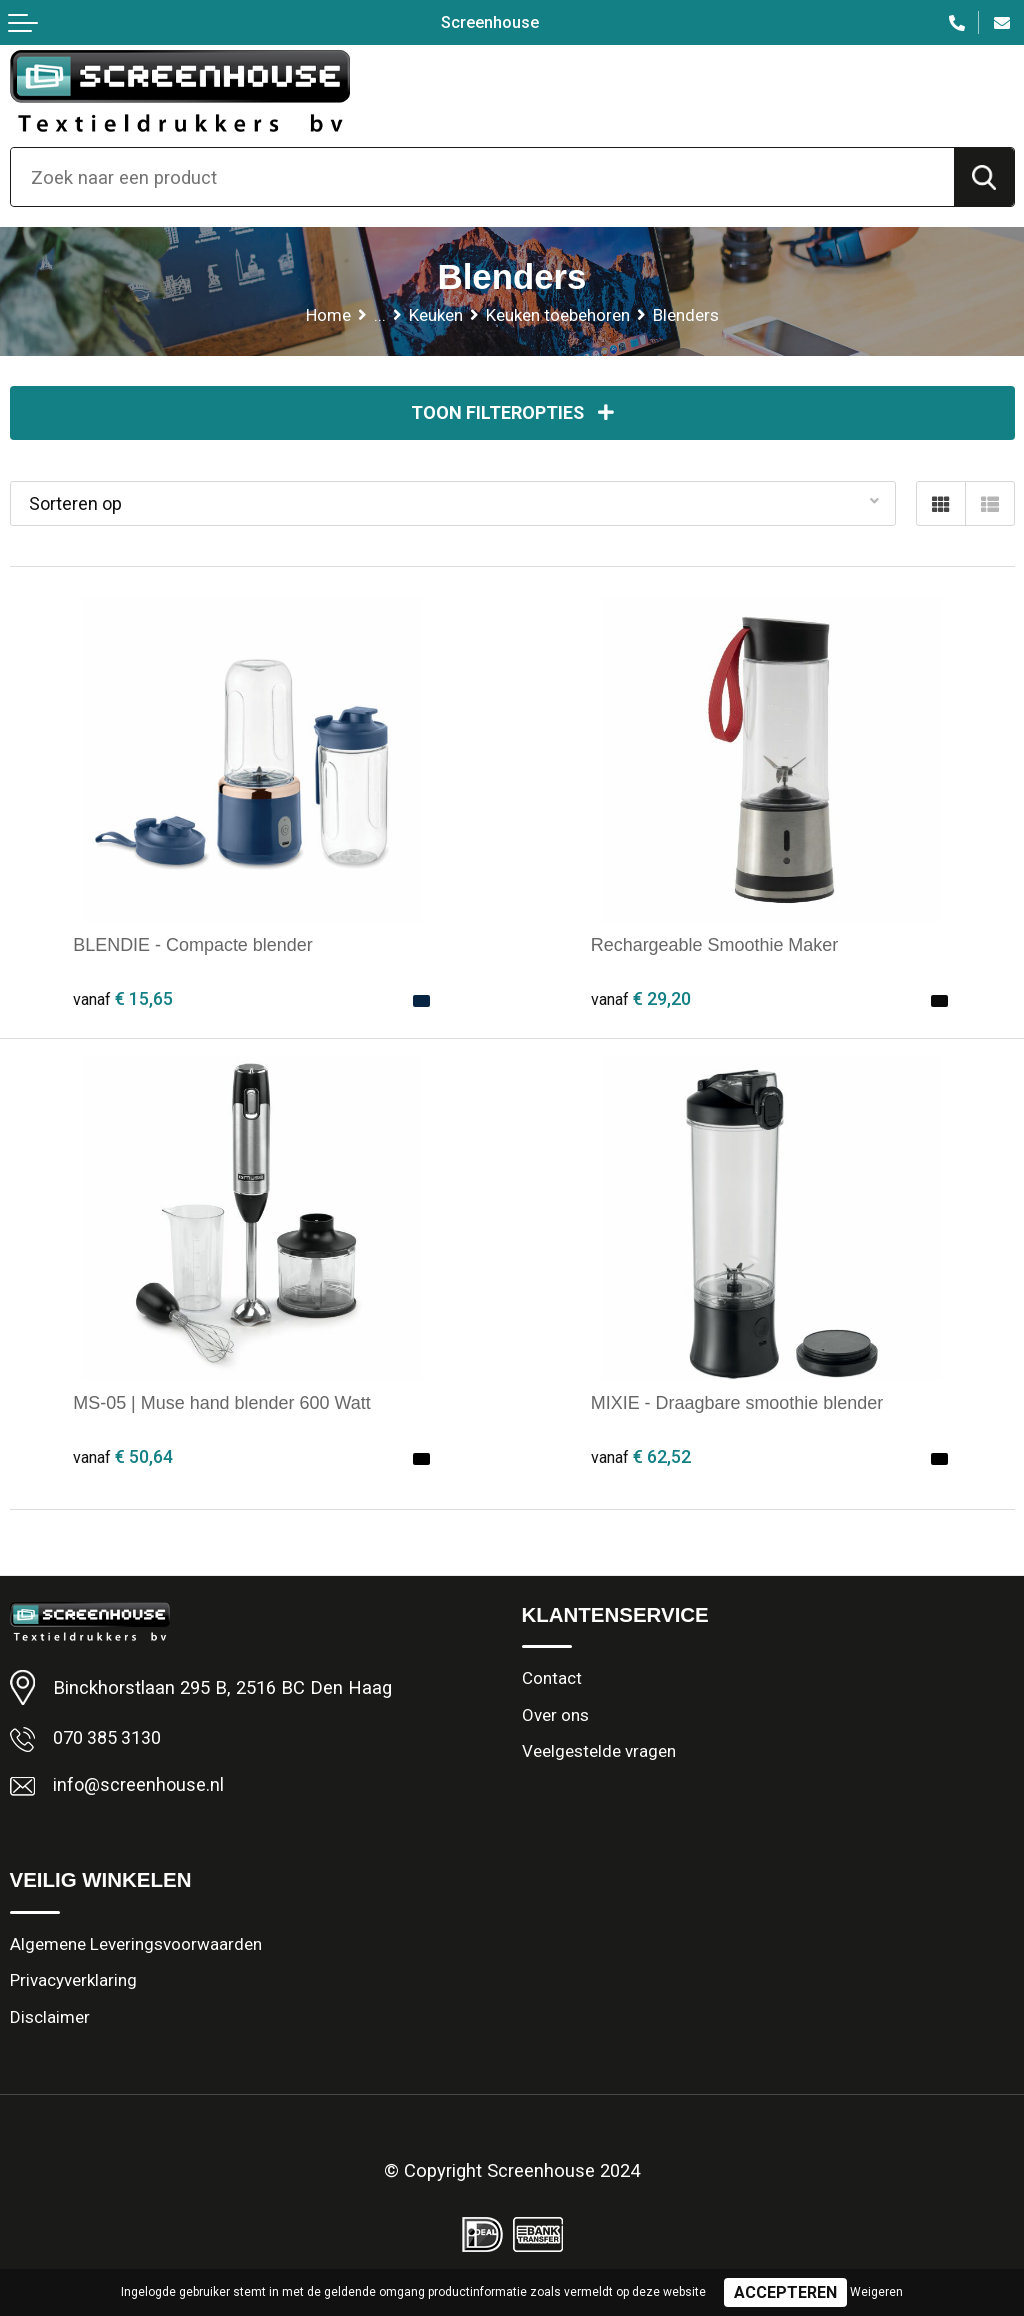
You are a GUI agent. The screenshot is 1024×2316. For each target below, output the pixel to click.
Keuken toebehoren (558, 315)
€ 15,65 (123, 1000)
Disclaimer (50, 2022)
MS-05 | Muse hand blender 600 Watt (225, 1403)
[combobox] (482, 177)
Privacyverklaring (74, 1985)
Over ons (555, 1718)
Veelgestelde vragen (599, 1755)
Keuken (435, 315)
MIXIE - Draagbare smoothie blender (741, 1403)
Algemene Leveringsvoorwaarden (136, 1947)
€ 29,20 (641, 1000)
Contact (552, 1681)
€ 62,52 (641, 1457)
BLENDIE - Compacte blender (196, 945)
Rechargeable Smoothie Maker (718, 945)
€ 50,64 (123, 1457)
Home (327, 315)
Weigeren (876, 2292)
